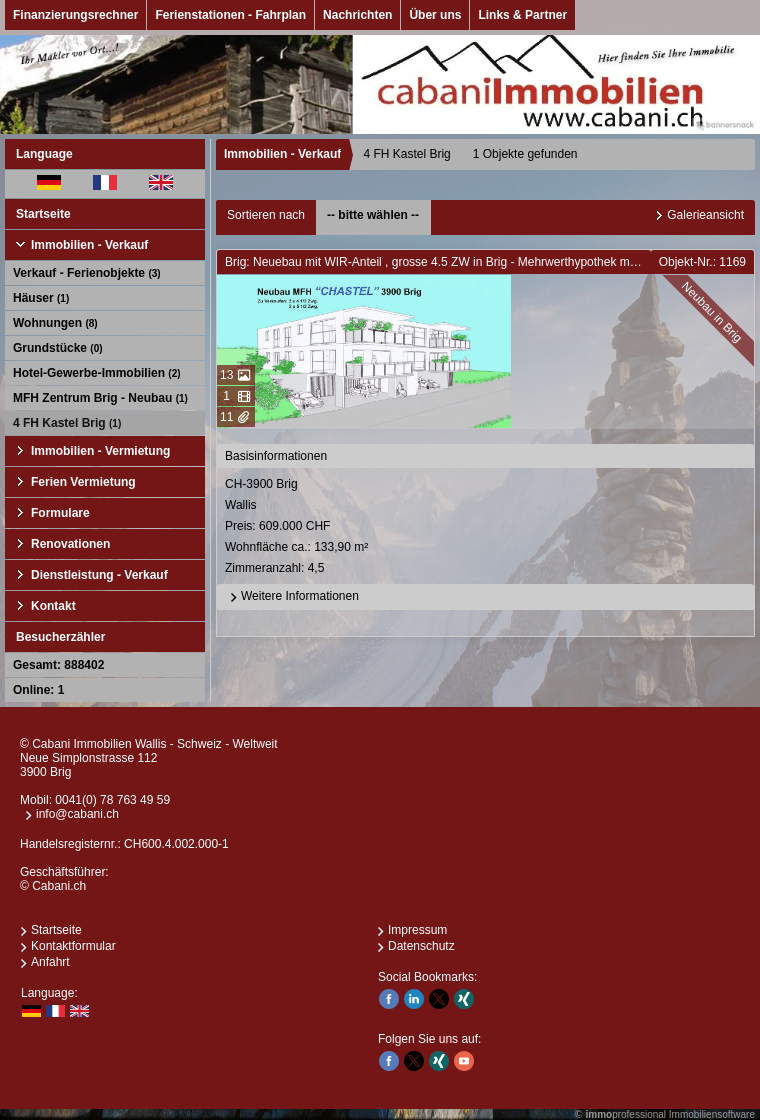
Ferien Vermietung (83, 482)
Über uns (435, 15)
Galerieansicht (705, 215)
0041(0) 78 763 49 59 (112, 800)
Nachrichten (357, 15)
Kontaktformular (73, 946)
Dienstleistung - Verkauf (99, 575)
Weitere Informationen (292, 597)
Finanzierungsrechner (75, 15)
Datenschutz (421, 946)
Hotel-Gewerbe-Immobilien (97, 373)
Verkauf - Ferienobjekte (87, 273)
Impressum (417, 930)
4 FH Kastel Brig (67, 423)
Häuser (41, 298)
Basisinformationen (276, 456)
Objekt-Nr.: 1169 (702, 262)
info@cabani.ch (77, 814)
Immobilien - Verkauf (89, 245)
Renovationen (70, 544)
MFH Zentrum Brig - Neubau (100, 398)
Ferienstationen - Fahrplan (230, 15)
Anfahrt (50, 962)
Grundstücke (58, 348)
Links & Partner (522, 15)
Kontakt (53, 606)
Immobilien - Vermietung (100, 451)
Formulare (60, 513)
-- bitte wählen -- (373, 215)
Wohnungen (55, 323)
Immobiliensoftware (712, 1114)
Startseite (43, 214)
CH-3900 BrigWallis (487, 527)
